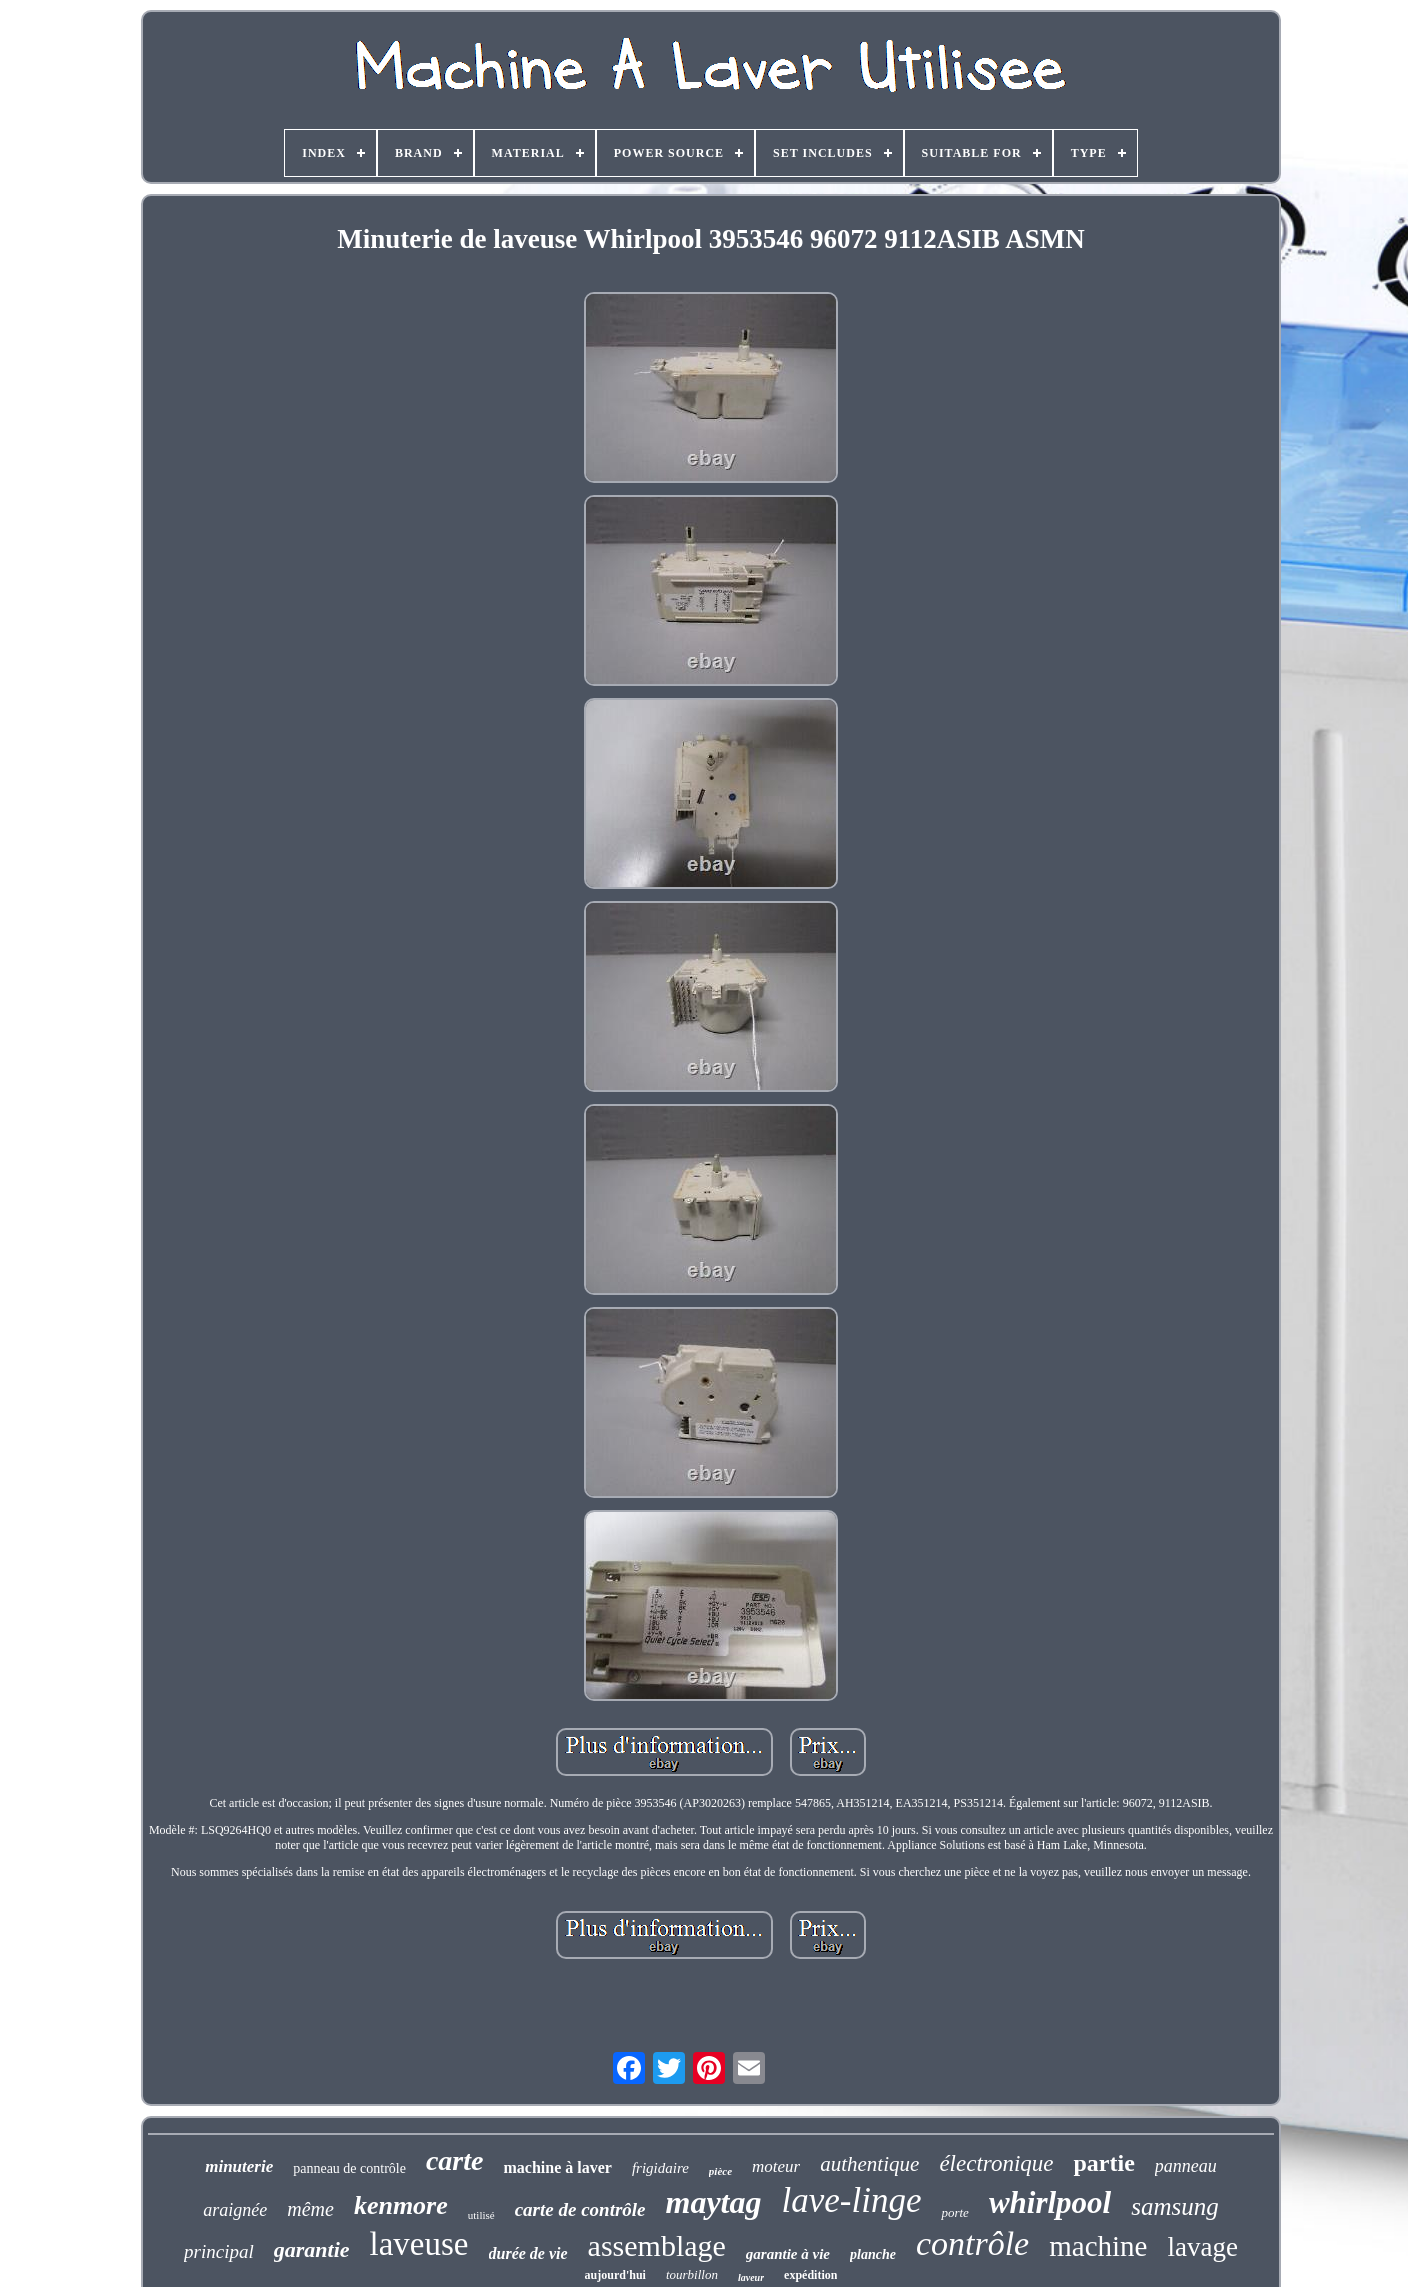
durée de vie (528, 2253)
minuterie (239, 2166)
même (310, 2209)
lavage (1202, 2247)
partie (1103, 2163)
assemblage (657, 2245)
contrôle (972, 2243)
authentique (869, 2164)
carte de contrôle (580, 2209)
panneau (1186, 2166)
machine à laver (557, 2167)
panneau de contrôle (349, 2168)
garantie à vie (788, 2254)
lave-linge (852, 2200)
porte (954, 2212)
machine (1098, 2246)
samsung (1175, 2206)
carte (455, 2160)
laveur (751, 2277)
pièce (720, 2171)
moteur (776, 2166)
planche (873, 2254)
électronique (996, 2163)
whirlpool (1050, 2202)
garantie (312, 2249)
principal (219, 2251)
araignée (235, 2210)
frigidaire (660, 2168)
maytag (714, 2202)
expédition (810, 2275)
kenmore (401, 2205)
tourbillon (692, 2274)
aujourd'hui (615, 2275)
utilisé (481, 2215)
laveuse (419, 2244)
